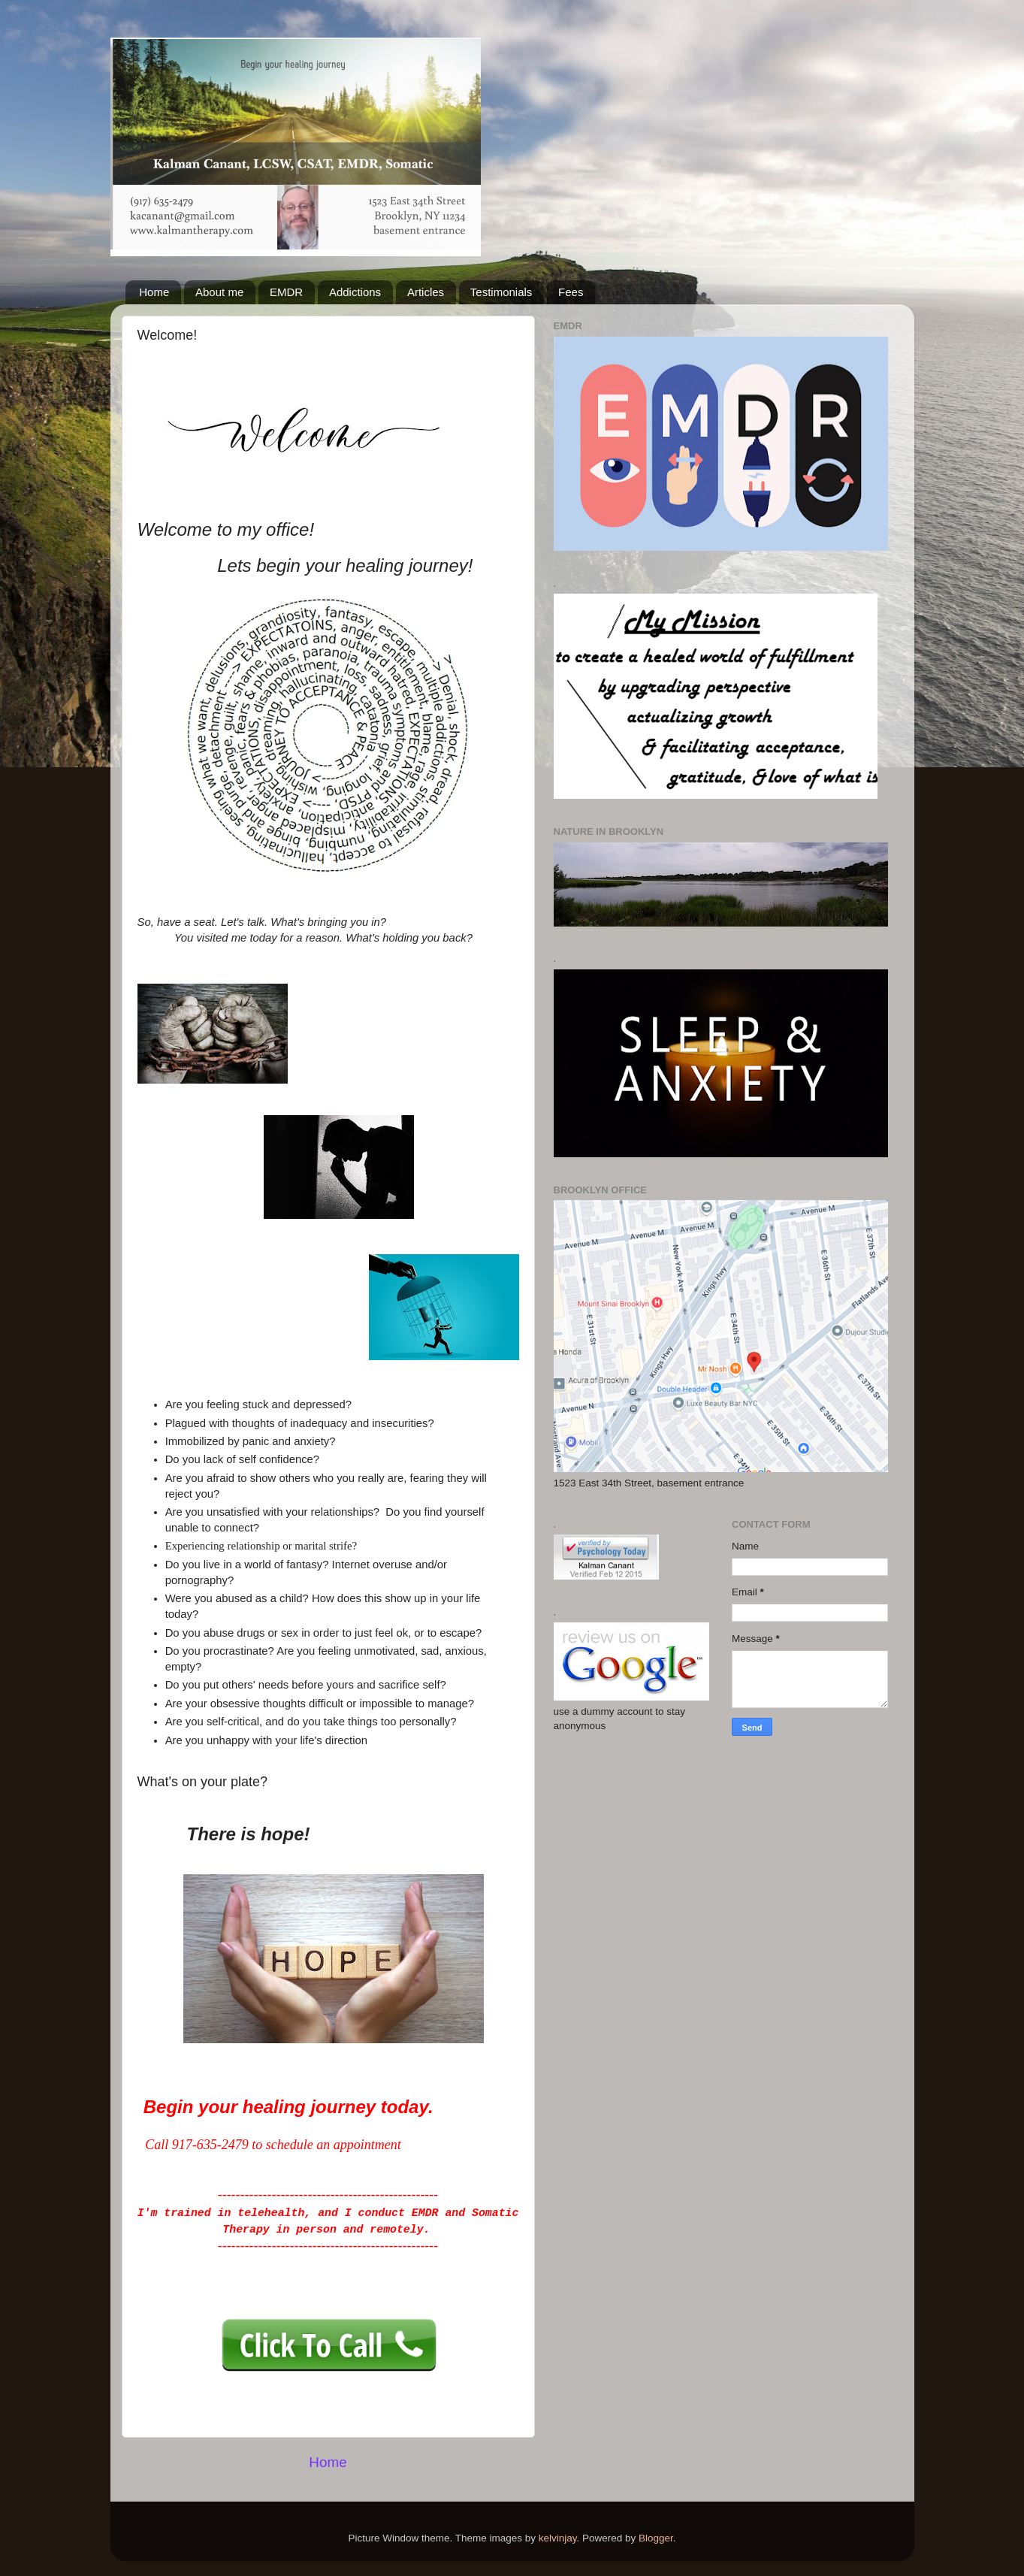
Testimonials (501, 292)
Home (154, 292)
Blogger (656, 2538)
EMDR (286, 292)
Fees (570, 292)
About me (219, 292)
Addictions (355, 292)
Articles (425, 292)
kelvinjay (558, 2538)
